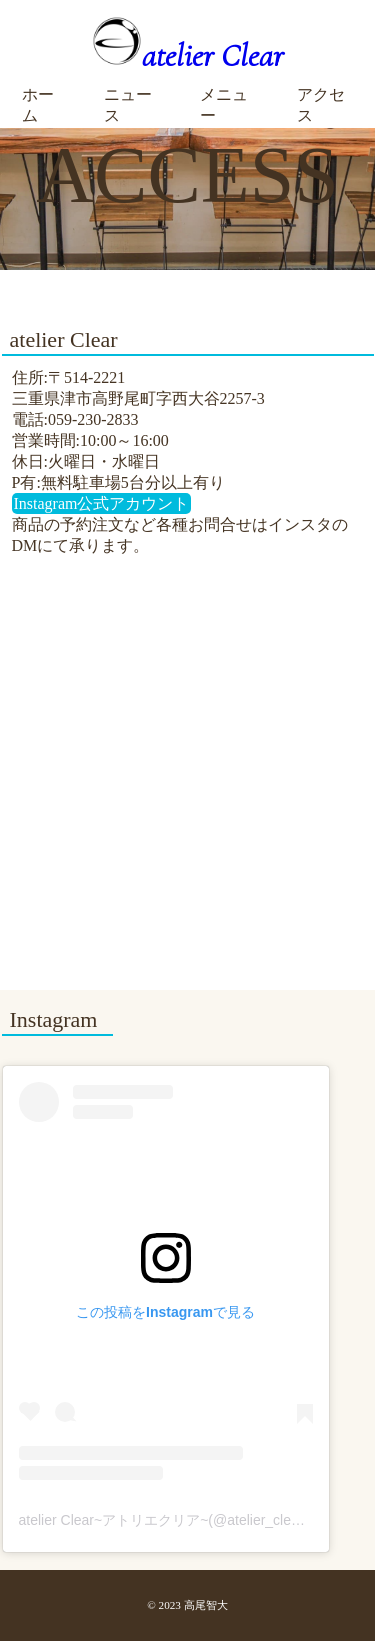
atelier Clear (188, 55)
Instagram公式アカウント (102, 503)
